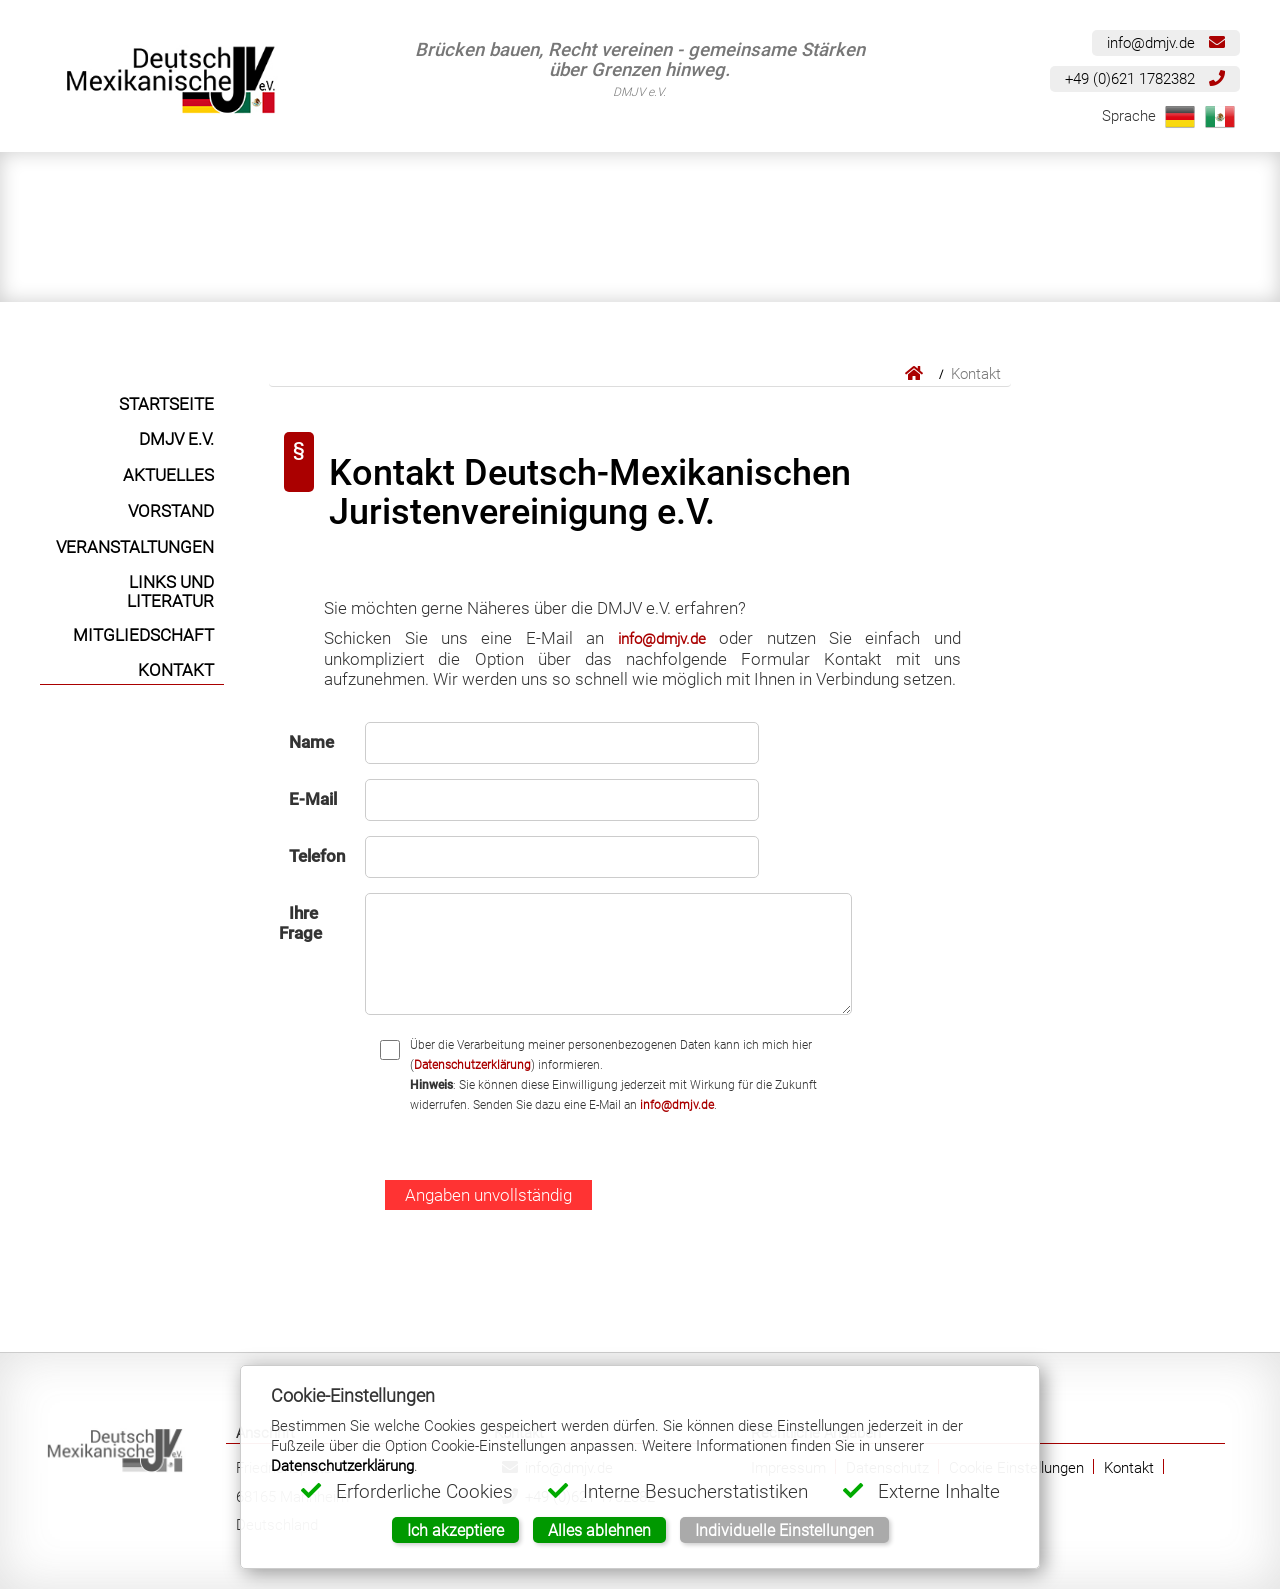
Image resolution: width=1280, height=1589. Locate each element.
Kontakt (1129, 1467)
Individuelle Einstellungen (784, 1530)
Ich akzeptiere (455, 1530)
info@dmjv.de (1166, 42)
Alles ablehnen (599, 1530)
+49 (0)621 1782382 (1145, 78)
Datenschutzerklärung (472, 1064)
